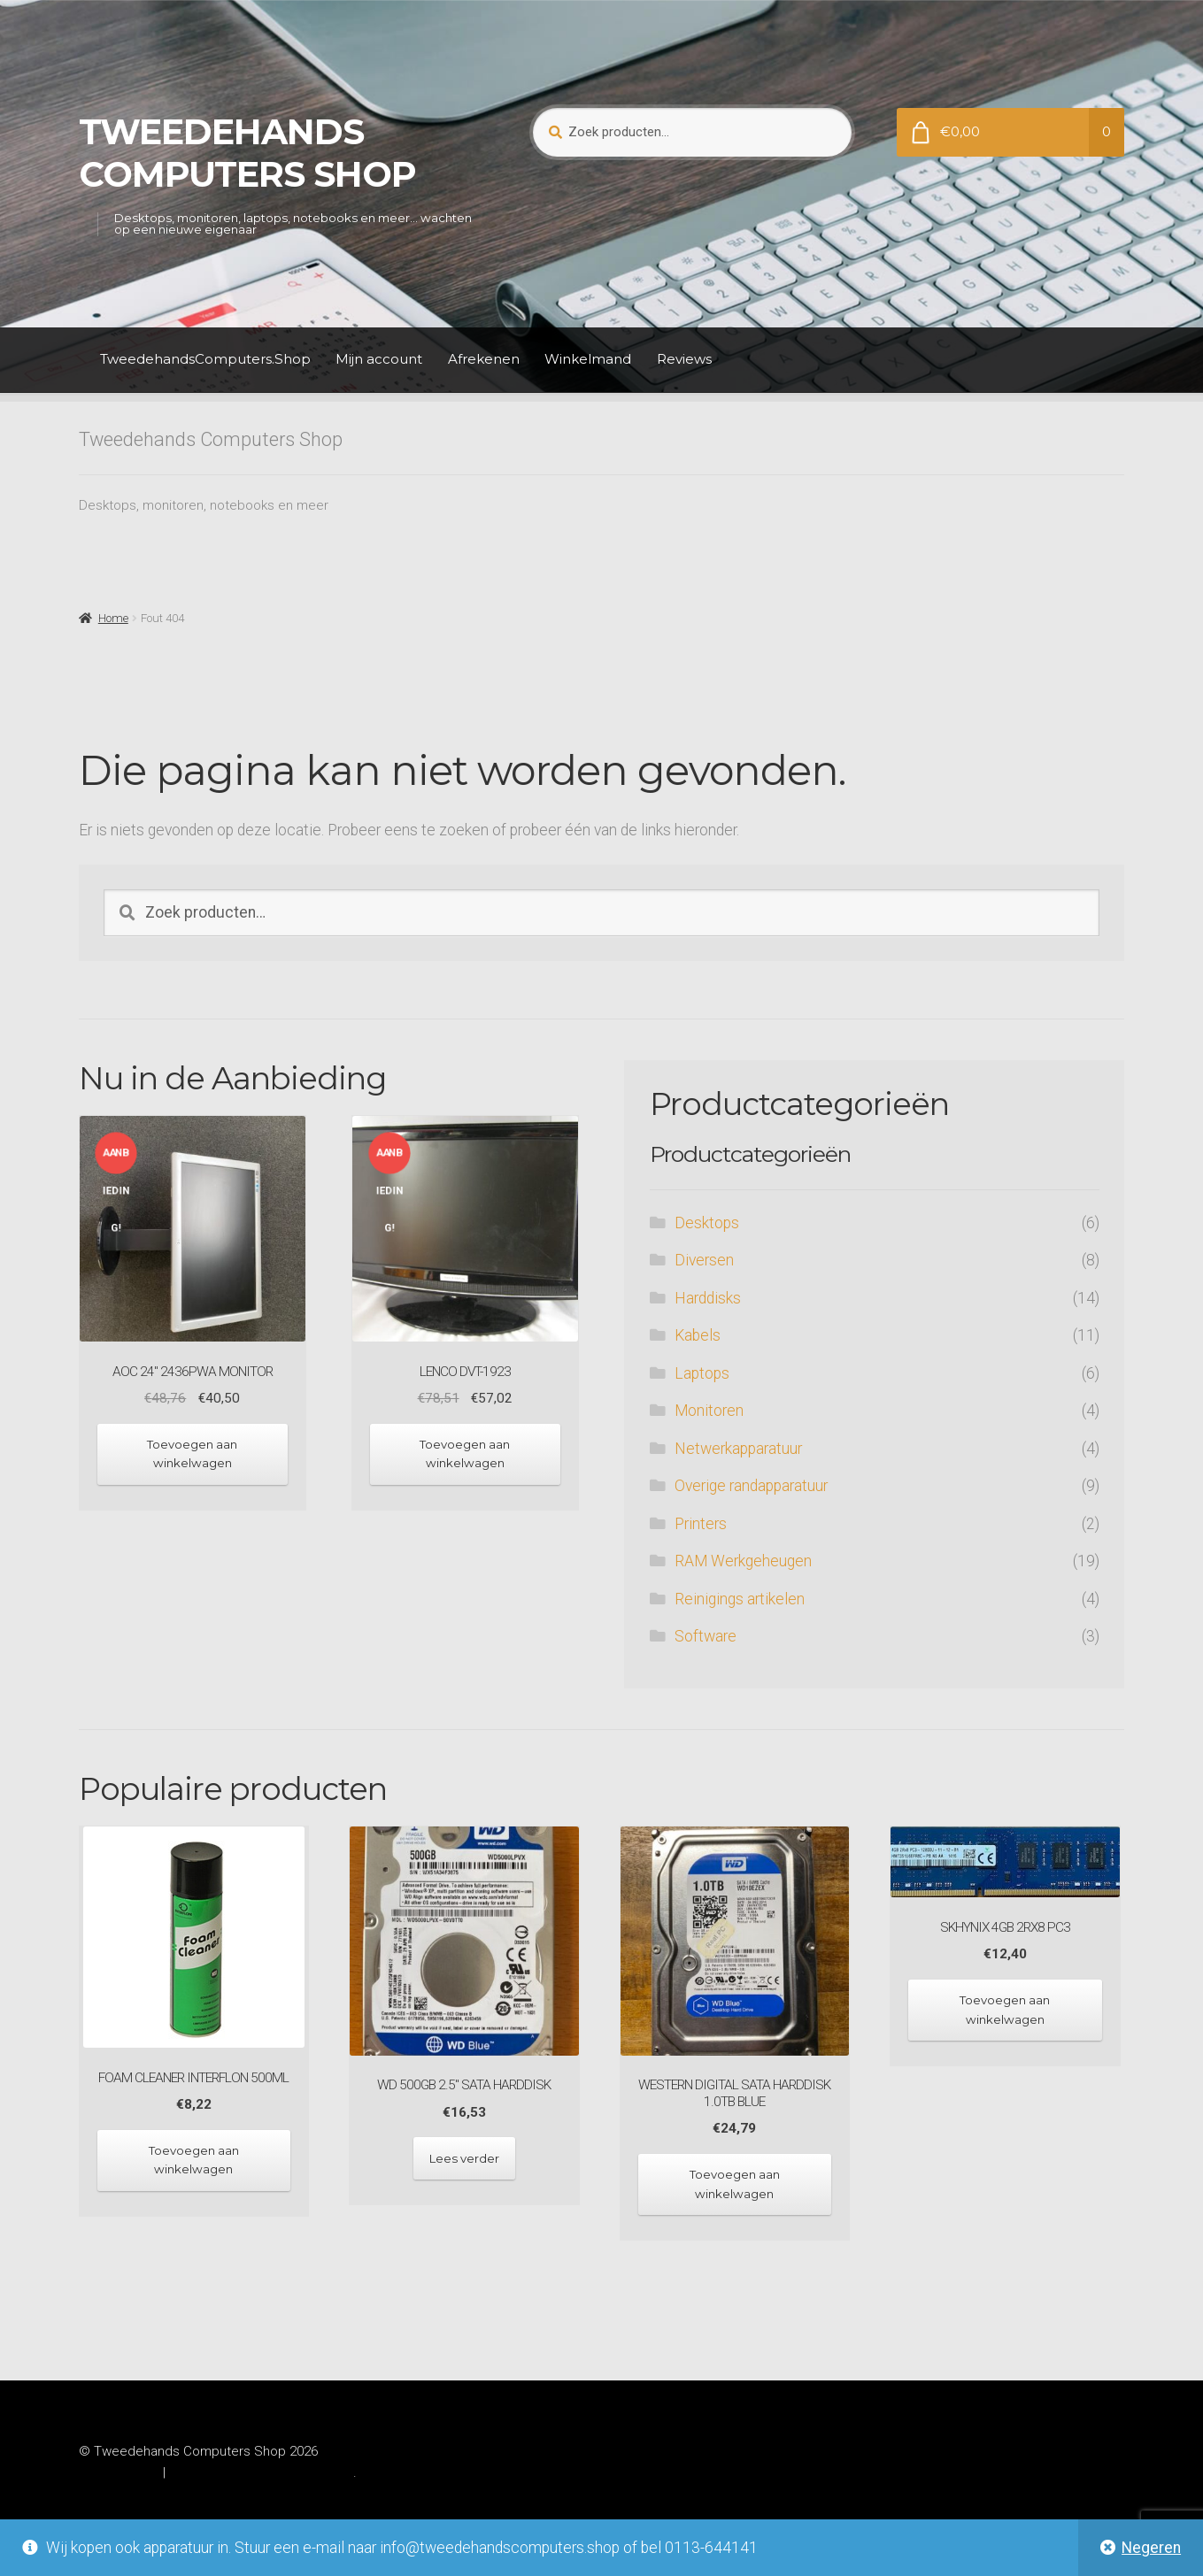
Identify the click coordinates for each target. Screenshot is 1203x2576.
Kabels (698, 1335)
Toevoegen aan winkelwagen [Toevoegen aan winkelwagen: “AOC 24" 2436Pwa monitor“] (192, 1453)
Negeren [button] (1151, 2548)
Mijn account (378, 358)
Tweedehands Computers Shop (247, 153)
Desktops (707, 1223)
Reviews (684, 358)
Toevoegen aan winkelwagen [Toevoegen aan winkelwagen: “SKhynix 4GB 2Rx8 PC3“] (1005, 2009)
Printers (701, 1524)
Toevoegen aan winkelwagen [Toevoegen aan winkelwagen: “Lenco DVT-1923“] (465, 1453)
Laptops (702, 1373)
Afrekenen (484, 358)
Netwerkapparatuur (738, 1448)
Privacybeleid (118, 2472)
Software (705, 1636)
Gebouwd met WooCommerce (260, 2472)
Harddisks (708, 1298)
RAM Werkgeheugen (743, 1561)
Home (113, 618)
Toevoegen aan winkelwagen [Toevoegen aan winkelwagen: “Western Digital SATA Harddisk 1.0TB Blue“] (735, 2183)
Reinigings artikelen (740, 1599)
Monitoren (709, 1410)
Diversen (704, 1260)
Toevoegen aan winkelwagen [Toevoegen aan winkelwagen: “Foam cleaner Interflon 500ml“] (194, 2159)
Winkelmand (587, 358)
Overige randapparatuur (751, 1486)
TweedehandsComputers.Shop (205, 358)
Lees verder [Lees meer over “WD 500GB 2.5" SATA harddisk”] (464, 2158)
